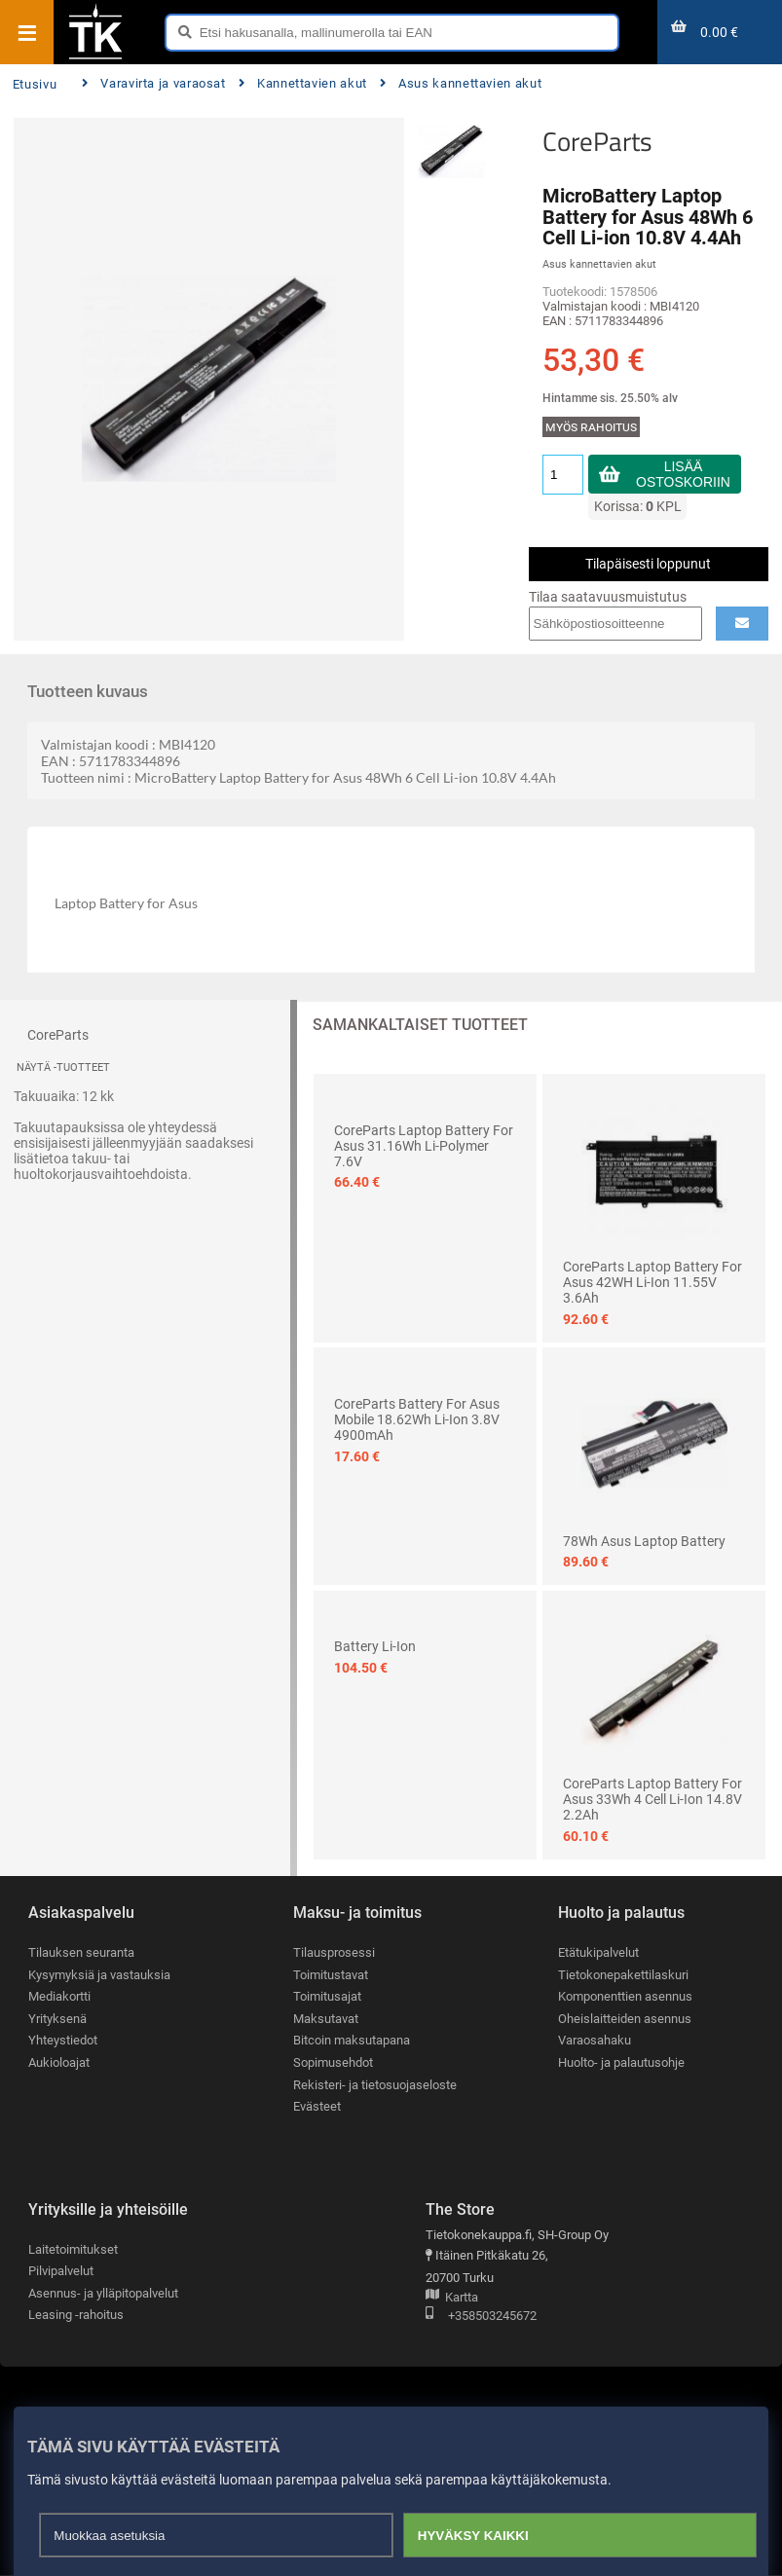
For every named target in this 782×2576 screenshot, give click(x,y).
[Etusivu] (95, 57)
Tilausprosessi (334, 1952)
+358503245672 (481, 2316)
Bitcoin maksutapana (351, 2041)
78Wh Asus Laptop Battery (644, 1541)
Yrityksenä (57, 2018)
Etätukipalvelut (598, 1952)
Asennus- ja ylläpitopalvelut (103, 2293)
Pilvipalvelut (60, 2270)
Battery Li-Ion (375, 1646)
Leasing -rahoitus (76, 2315)
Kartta (452, 2298)
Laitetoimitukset (73, 2249)
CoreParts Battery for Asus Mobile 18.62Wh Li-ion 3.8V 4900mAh (417, 1419)
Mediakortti (59, 1996)
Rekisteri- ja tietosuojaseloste (375, 2085)
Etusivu (34, 84)
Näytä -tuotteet (63, 1067)
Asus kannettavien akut (461, 83)
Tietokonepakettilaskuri (623, 1975)
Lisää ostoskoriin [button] (683, 474)
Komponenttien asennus (625, 1996)
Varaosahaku (594, 2041)
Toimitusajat (327, 1996)
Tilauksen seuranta (81, 1952)
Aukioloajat (59, 2062)
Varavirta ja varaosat (154, 83)
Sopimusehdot (333, 2062)
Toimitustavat (330, 1975)
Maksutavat (325, 2018)
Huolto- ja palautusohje (621, 2062)
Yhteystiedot (62, 2041)
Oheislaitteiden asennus (624, 2018)
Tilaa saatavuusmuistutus (608, 597)
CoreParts (597, 141)
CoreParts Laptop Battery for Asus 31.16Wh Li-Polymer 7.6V (423, 1145)
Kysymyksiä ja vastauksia (99, 1975)
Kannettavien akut (303, 83)
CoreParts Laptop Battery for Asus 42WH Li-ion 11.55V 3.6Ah (652, 1282)
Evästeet (317, 2107)
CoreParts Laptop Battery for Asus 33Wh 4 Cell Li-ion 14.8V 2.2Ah (652, 1799)
